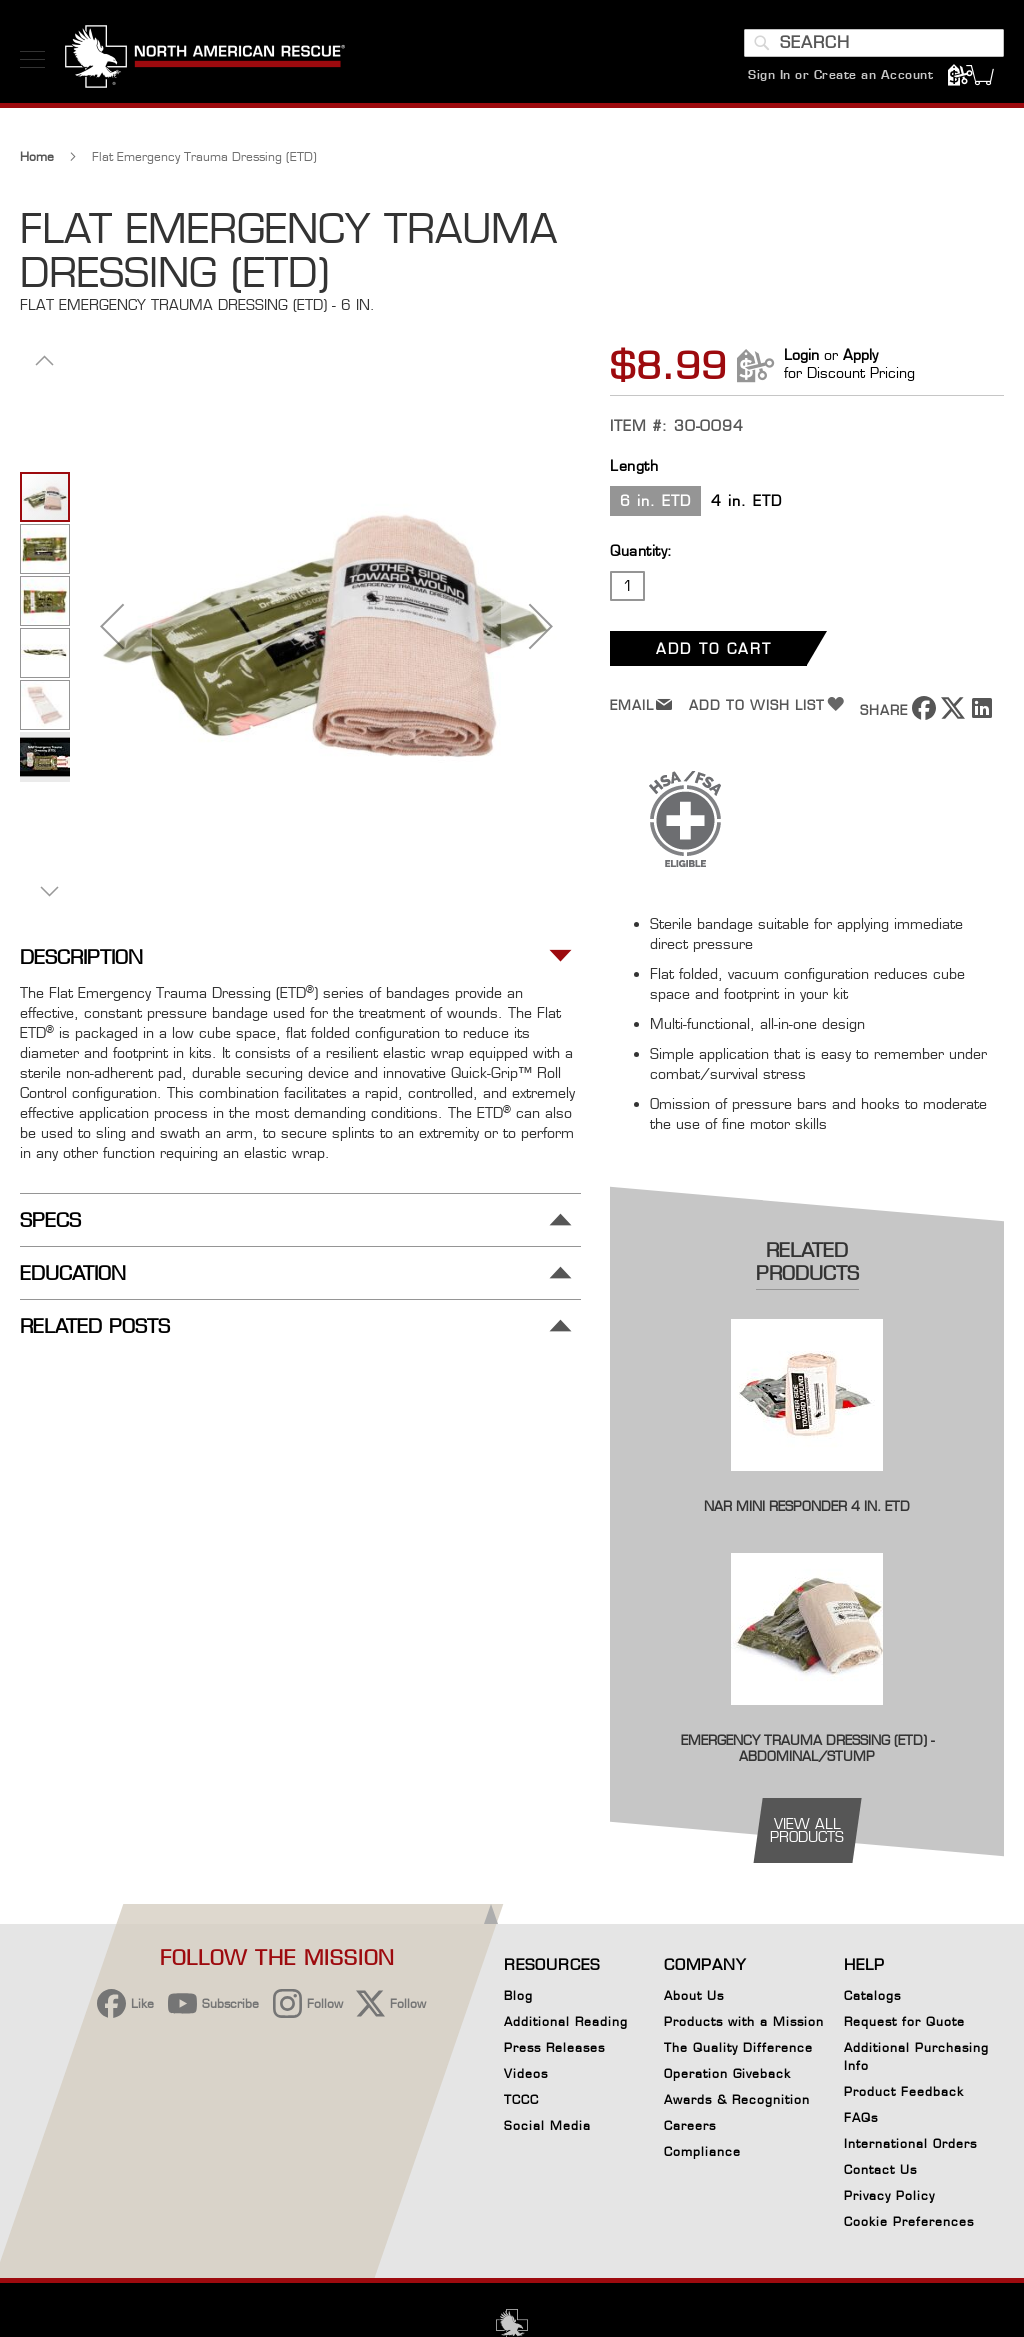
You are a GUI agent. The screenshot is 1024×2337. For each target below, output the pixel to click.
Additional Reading (566, 2021)
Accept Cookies (666, 2129)
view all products (807, 1830)
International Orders (910, 2143)
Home (37, 156)
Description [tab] (81, 957)
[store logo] (205, 59)
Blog (518, 1995)
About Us (694, 1995)
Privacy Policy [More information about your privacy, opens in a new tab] (259, 2221)
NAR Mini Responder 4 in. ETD (807, 1506)
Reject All (667, 2180)
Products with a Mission (744, 2021)
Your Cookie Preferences (666, 2242)
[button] (112, 625)
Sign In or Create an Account (840, 74)
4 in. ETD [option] (746, 500)
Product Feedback (904, 2091)
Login (801, 354)
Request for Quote (904, 2021)
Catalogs (872, 1995)
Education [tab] (73, 1273)
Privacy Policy (889, 2195)
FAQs (861, 2117)
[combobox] (874, 43)
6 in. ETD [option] (655, 500)
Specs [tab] (50, 1220)
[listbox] (807, 503)
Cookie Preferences (909, 2225)
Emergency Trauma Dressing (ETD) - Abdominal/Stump (807, 1748)
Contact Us (880, 2169)
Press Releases (554, 2047)
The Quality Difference (738, 2047)
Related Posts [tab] (95, 1326)
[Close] (806, 2120)
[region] (464, 2188)
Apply (860, 354)
